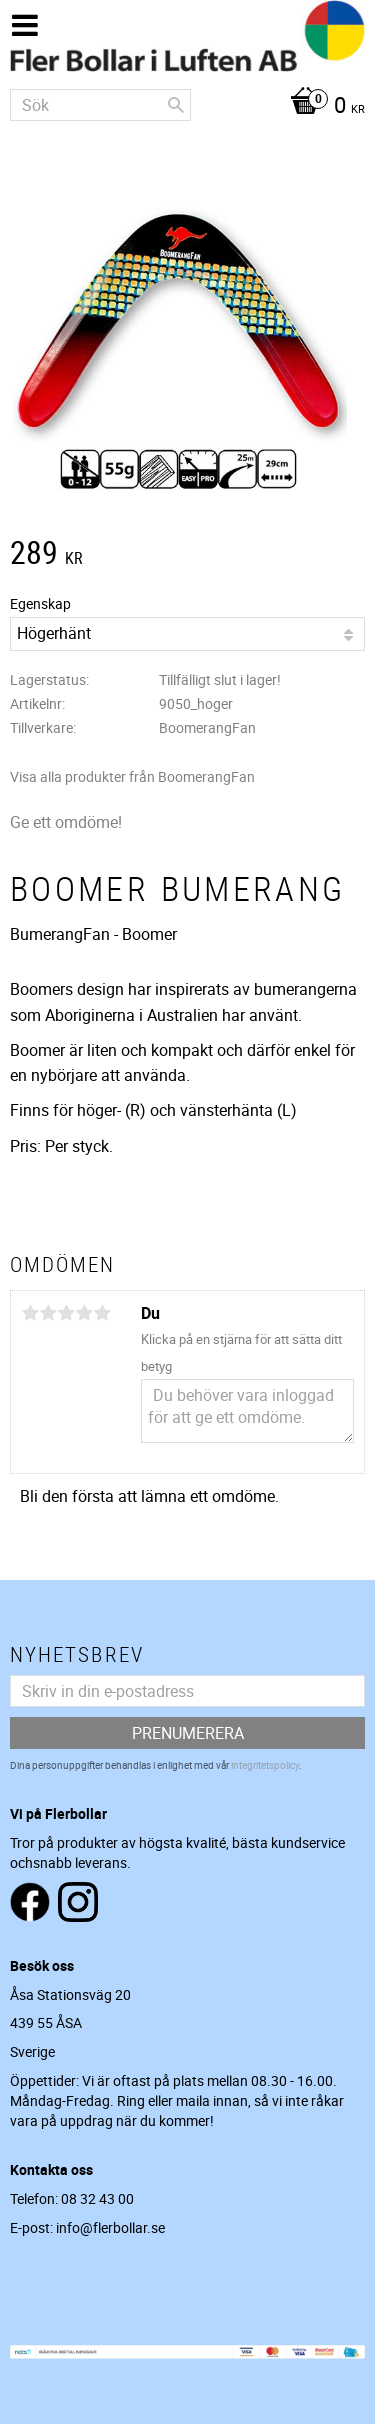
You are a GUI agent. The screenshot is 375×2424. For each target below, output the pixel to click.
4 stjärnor (84, 1313)
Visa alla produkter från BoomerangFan (132, 776)
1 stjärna (30, 1313)
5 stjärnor (102, 1313)
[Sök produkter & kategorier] (100, 105)
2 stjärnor (48, 1313)
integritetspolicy (265, 1765)
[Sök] (176, 105)
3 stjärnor (66, 1313)
